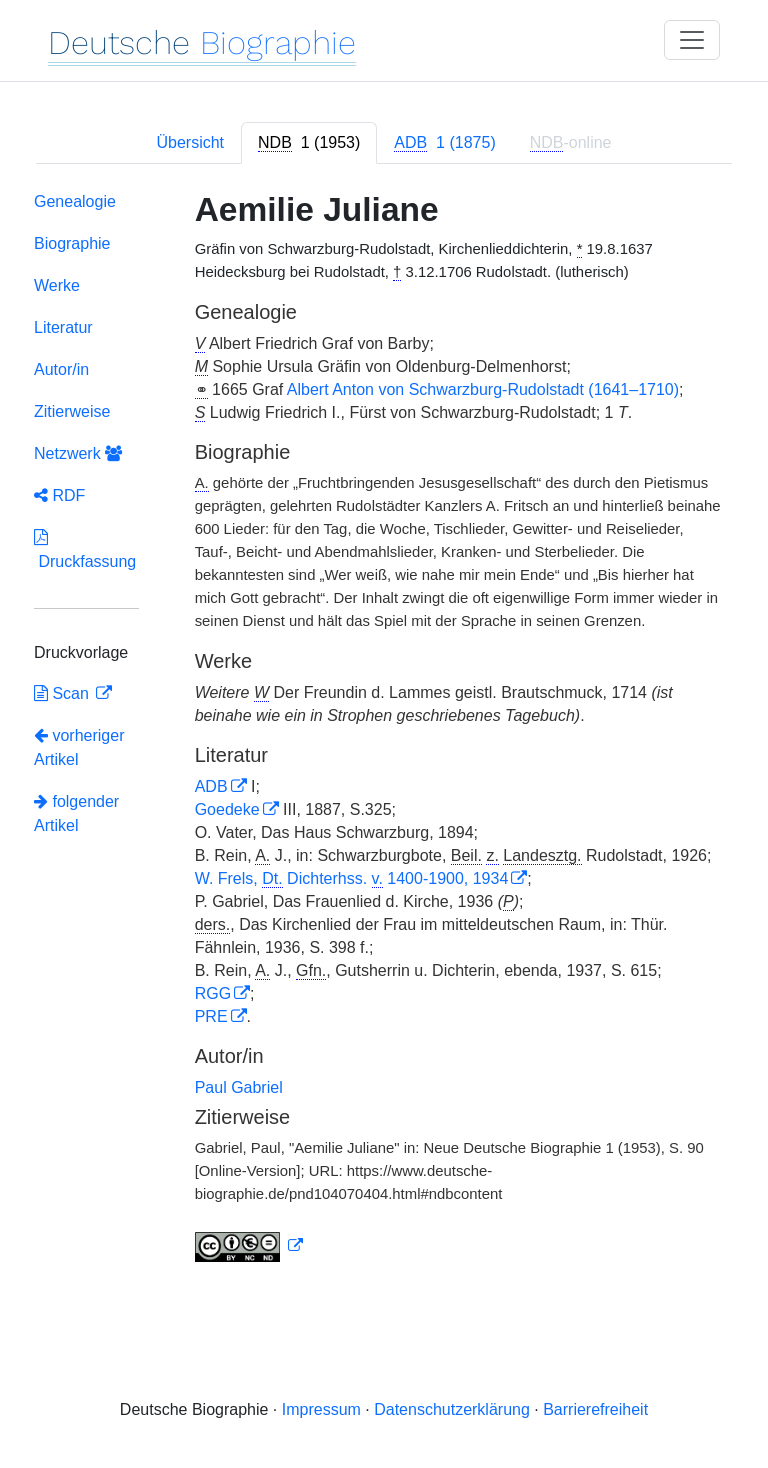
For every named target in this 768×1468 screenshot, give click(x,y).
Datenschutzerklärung (452, 1409)
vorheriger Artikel (79, 747)
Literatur (63, 327)
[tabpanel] (384, 731)
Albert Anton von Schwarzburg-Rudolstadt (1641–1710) (483, 389)
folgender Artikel (76, 813)
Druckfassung (85, 549)
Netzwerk (78, 453)
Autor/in (61, 369)
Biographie (72, 243)
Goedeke (227, 809)
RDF (59, 495)
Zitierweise (72, 411)
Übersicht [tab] (190, 142)
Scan (63, 693)
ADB (211, 786)
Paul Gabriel (239, 1087)
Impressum (321, 1409)
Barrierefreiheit (595, 1409)
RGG (213, 993)
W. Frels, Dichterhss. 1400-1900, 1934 (352, 878)
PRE (211, 1016)
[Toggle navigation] (692, 40)
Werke (57, 285)
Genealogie (75, 201)
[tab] (309, 143)
